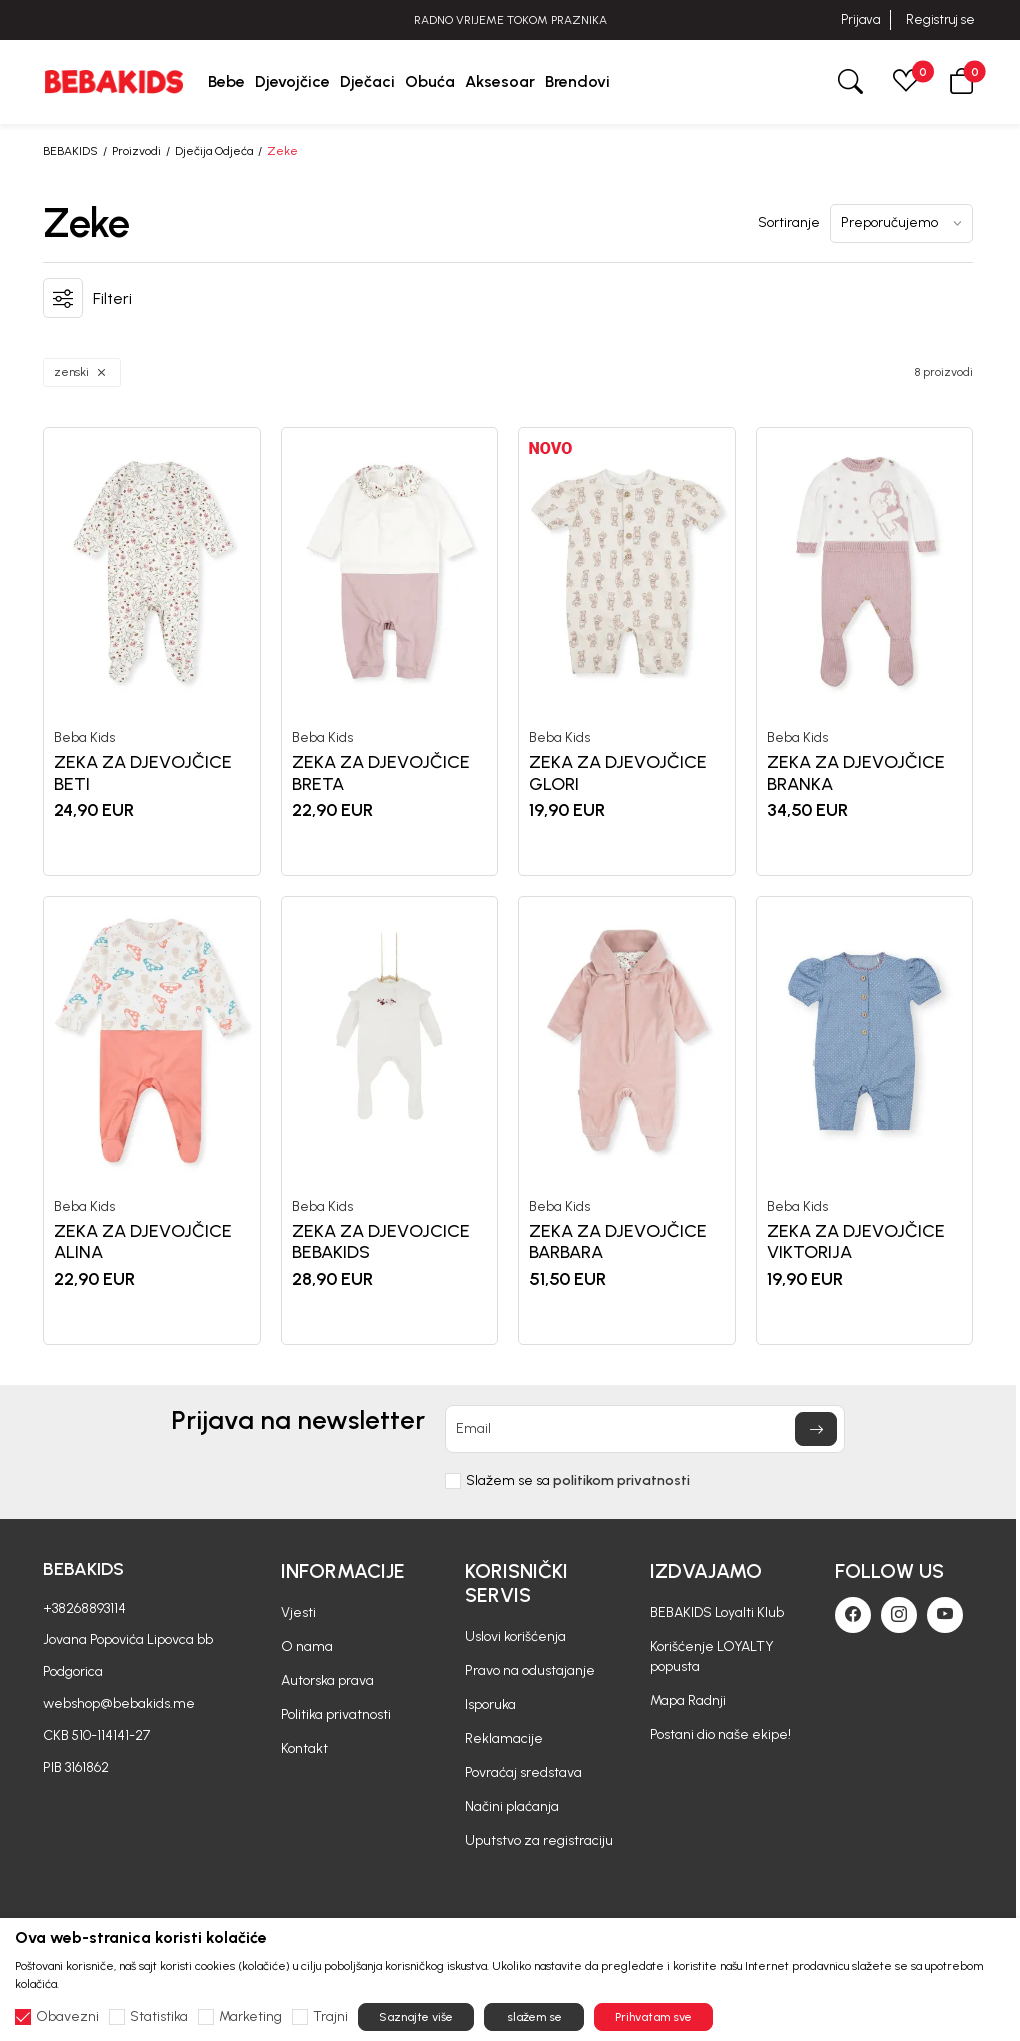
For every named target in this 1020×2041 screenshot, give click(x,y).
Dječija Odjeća (214, 151)
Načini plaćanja (512, 1806)
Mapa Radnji (688, 1700)
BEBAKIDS (70, 151)
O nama (307, 1646)
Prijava (860, 19)
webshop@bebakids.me (119, 1703)
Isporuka (490, 1704)
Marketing (250, 2017)
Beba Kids (84, 738)
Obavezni (67, 2017)
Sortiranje (789, 223)
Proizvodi (136, 151)
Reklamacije (504, 1738)
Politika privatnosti (336, 1714)
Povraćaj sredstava (523, 1772)
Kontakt (304, 1748)
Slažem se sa (578, 1481)
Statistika (159, 2017)
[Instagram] (899, 1615)
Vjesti (298, 1612)
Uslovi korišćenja (515, 1636)
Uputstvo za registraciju (539, 1840)
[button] (962, 81)
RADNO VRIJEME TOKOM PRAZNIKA (510, 20)
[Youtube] (945, 1615)
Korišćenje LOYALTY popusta (712, 1656)
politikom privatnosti (621, 1480)
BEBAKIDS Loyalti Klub (717, 1612)
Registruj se (940, 19)
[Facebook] (853, 1615)
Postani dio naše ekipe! (720, 1734)
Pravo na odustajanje (530, 1670)
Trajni (330, 2017)
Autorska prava (327, 1680)
